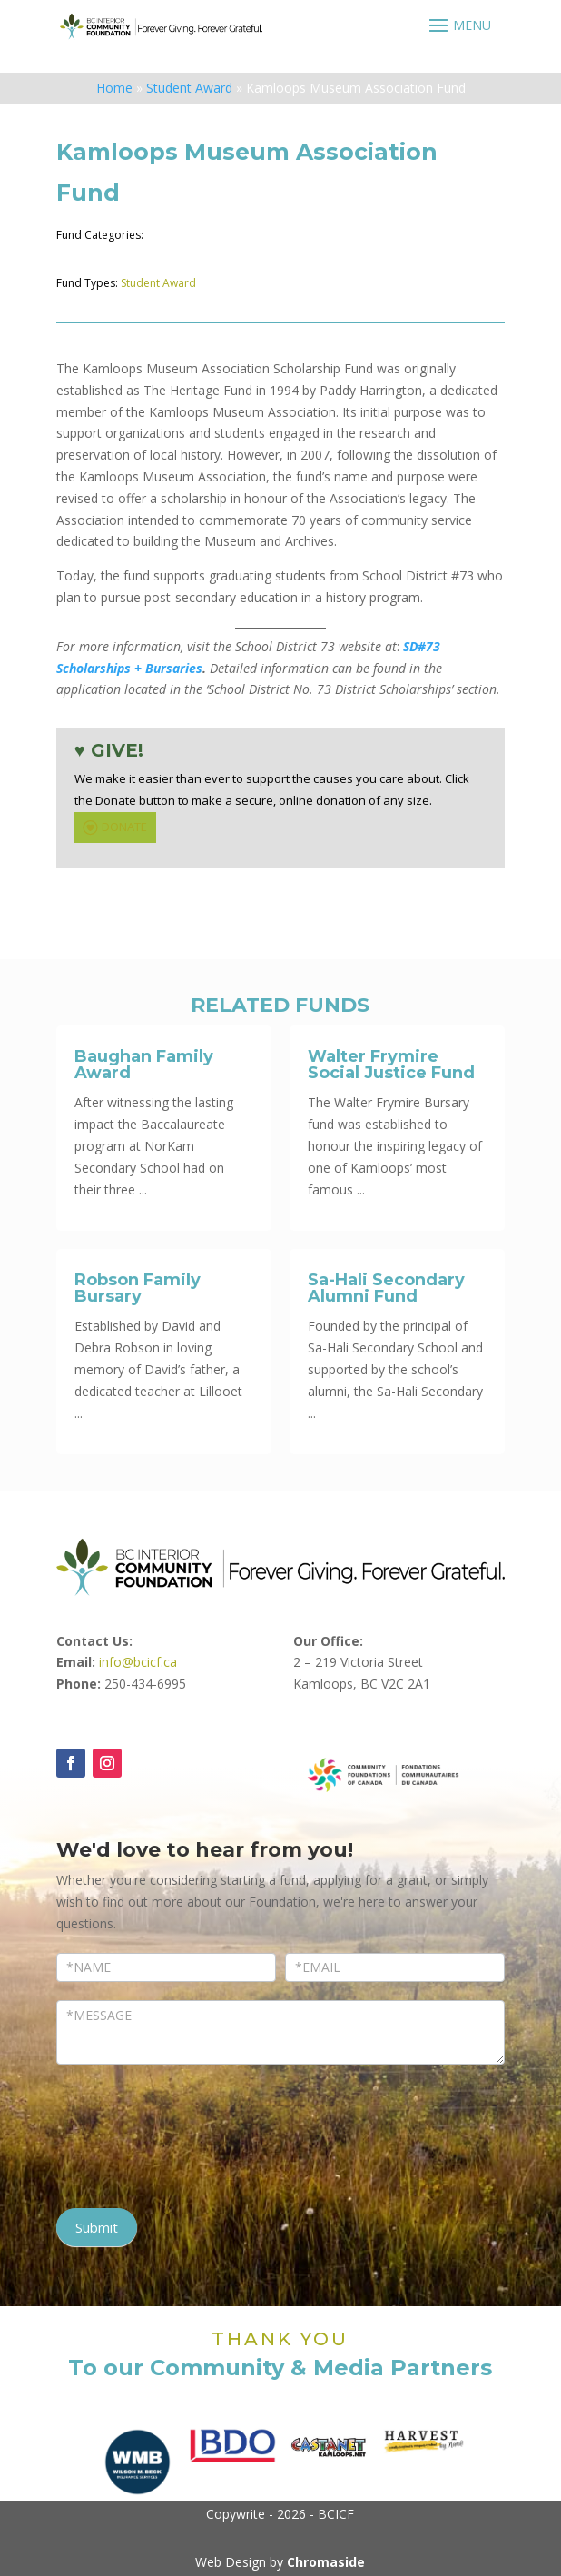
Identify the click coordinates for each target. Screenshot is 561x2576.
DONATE (113, 827)
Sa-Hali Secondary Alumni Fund (386, 1288)
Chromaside (326, 2562)
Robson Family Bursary (137, 1288)
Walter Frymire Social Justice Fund (391, 1064)
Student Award (189, 87)
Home (114, 87)
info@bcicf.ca (138, 1661)
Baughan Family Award (143, 1064)
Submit (96, 2227)
